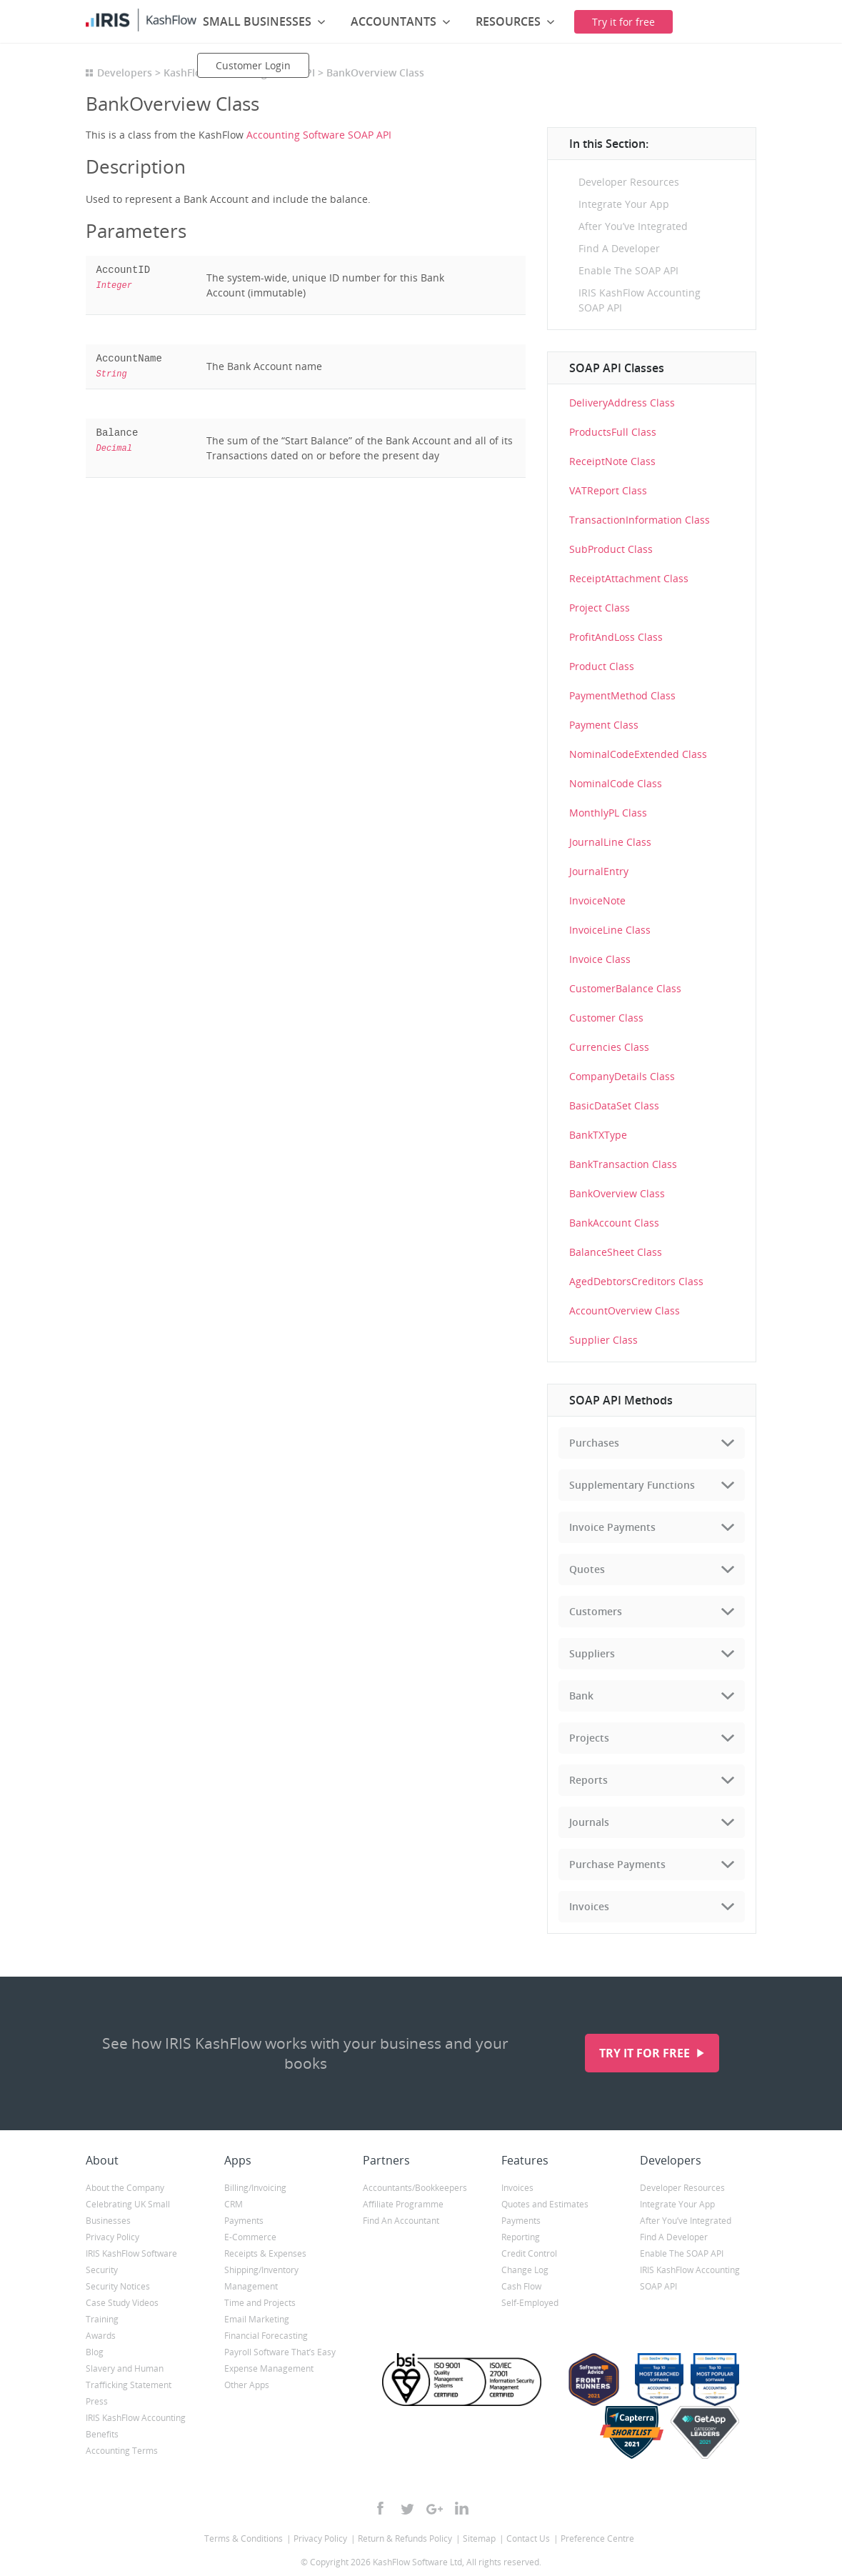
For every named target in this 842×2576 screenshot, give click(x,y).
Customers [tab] (595, 1611)
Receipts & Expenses (265, 2253)
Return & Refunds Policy (405, 2538)
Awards (101, 2336)
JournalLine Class (610, 842)
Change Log (524, 2270)
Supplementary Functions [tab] (632, 1485)
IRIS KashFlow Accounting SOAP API (639, 300)
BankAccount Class (614, 1222)
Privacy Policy (112, 2237)
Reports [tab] (588, 1780)
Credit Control (529, 2253)
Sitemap (479, 2538)
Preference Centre (597, 2538)
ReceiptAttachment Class (628, 578)
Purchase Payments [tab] (617, 1864)
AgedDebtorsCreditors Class (636, 1281)
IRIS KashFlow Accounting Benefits (136, 2426)
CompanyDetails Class (622, 1076)
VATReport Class (608, 490)
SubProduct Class (611, 549)
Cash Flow (521, 2286)
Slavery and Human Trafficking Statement (128, 2376)
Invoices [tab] (589, 1906)
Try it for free (646, 2053)
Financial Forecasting (266, 2336)
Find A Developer (619, 248)
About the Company (125, 2188)
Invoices (517, 2188)
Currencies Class (609, 1047)
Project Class (599, 607)
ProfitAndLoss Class (616, 637)
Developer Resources (628, 182)
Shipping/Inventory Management (261, 2278)
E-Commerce (250, 2237)
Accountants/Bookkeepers (415, 2188)
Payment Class (603, 725)
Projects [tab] (589, 1737)
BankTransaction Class (623, 1164)
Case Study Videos (122, 2303)
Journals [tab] (589, 1822)
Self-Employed (529, 2303)
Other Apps (246, 2385)
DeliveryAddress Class (622, 402)
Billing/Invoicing (255, 2188)
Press (97, 2401)
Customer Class (606, 1017)
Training (102, 2319)
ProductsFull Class (612, 432)
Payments (244, 2221)
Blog (95, 2352)
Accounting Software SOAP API (318, 134)
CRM (233, 2204)
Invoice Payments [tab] (612, 1527)
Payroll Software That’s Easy (280, 2352)
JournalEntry (598, 871)
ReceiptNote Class (612, 461)
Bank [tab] (581, 1695)
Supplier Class (603, 1340)
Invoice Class (600, 959)
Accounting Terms (122, 2451)
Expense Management (269, 2368)
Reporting (520, 2237)
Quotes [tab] (587, 1569)
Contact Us (528, 2538)
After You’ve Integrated (633, 226)
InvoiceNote (597, 900)
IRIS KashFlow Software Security (131, 2261)
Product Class (601, 666)
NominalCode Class (615, 783)
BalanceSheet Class (615, 1252)
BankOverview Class (617, 1193)
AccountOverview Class (624, 1310)
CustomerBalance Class (625, 988)
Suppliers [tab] (592, 1653)
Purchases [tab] (594, 1442)
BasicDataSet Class (614, 1105)
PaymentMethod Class (622, 695)
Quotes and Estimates (544, 2204)
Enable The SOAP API (628, 270)
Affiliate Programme (403, 2204)
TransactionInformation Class (639, 519)
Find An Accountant (401, 2221)
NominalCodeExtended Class (638, 754)
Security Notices (118, 2286)
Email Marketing (256, 2319)
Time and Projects (260, 2303)
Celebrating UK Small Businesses (128, 2212)
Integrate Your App (623, 204)
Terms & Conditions (243, 2538)
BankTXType (598, 1135)
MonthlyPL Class (608, 812)
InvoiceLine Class (610, 930)
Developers (124, 72)
